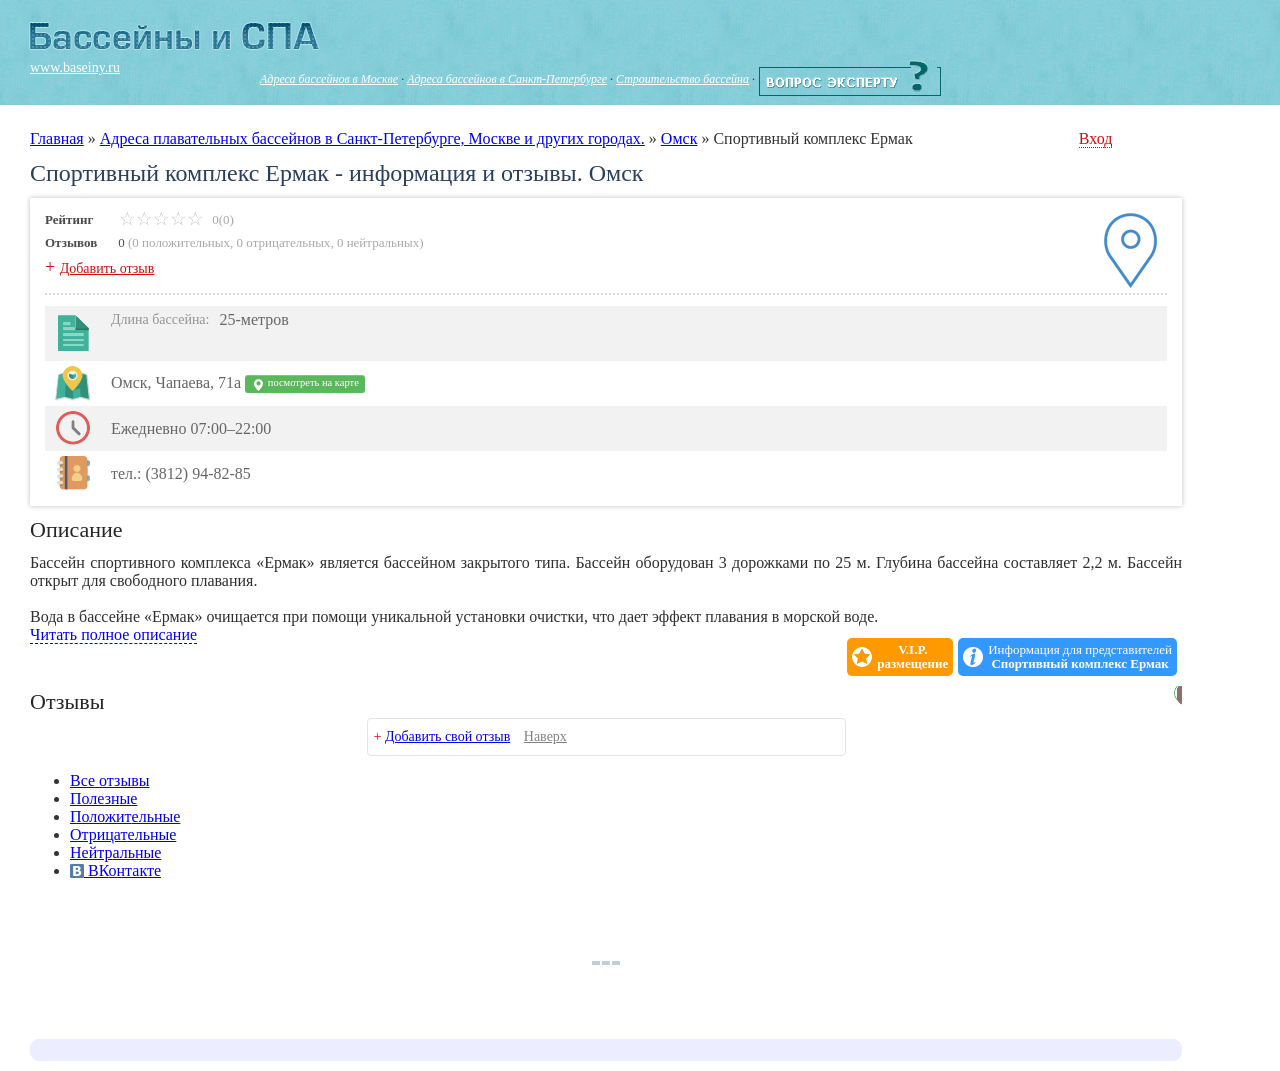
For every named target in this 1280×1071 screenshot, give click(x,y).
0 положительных (181, 242)
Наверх (545, 736)
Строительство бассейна (682, 79)
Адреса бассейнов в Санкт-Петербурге (507, 79)
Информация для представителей (1080, 657)
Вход (1096, 138)
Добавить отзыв (107, 268)
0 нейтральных (378, 242)
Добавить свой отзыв (447, 736)
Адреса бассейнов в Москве (329, 79)
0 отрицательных (284, 242)
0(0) (176, 219)
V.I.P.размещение (912, 657)
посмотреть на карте (305, 384)
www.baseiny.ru (75, 67)
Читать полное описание (113, 634)
